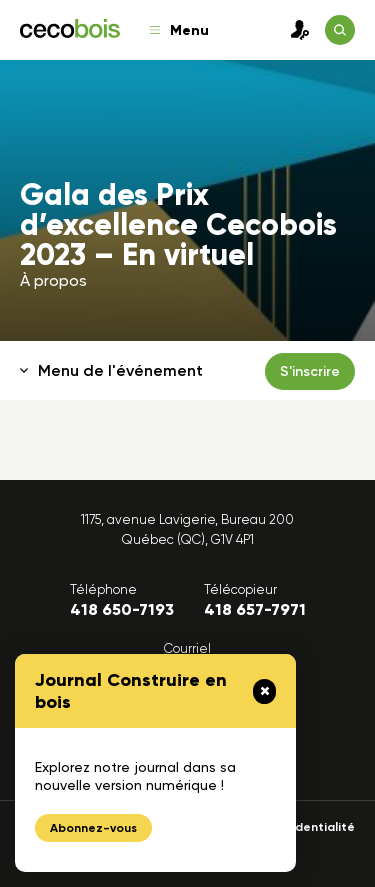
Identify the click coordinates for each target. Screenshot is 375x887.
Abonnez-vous (93, 828)
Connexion (295, 30)
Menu (179, 30)
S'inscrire (310, 371)
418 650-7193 (122, 609)
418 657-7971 (255, 609)
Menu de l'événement (111, 370)
